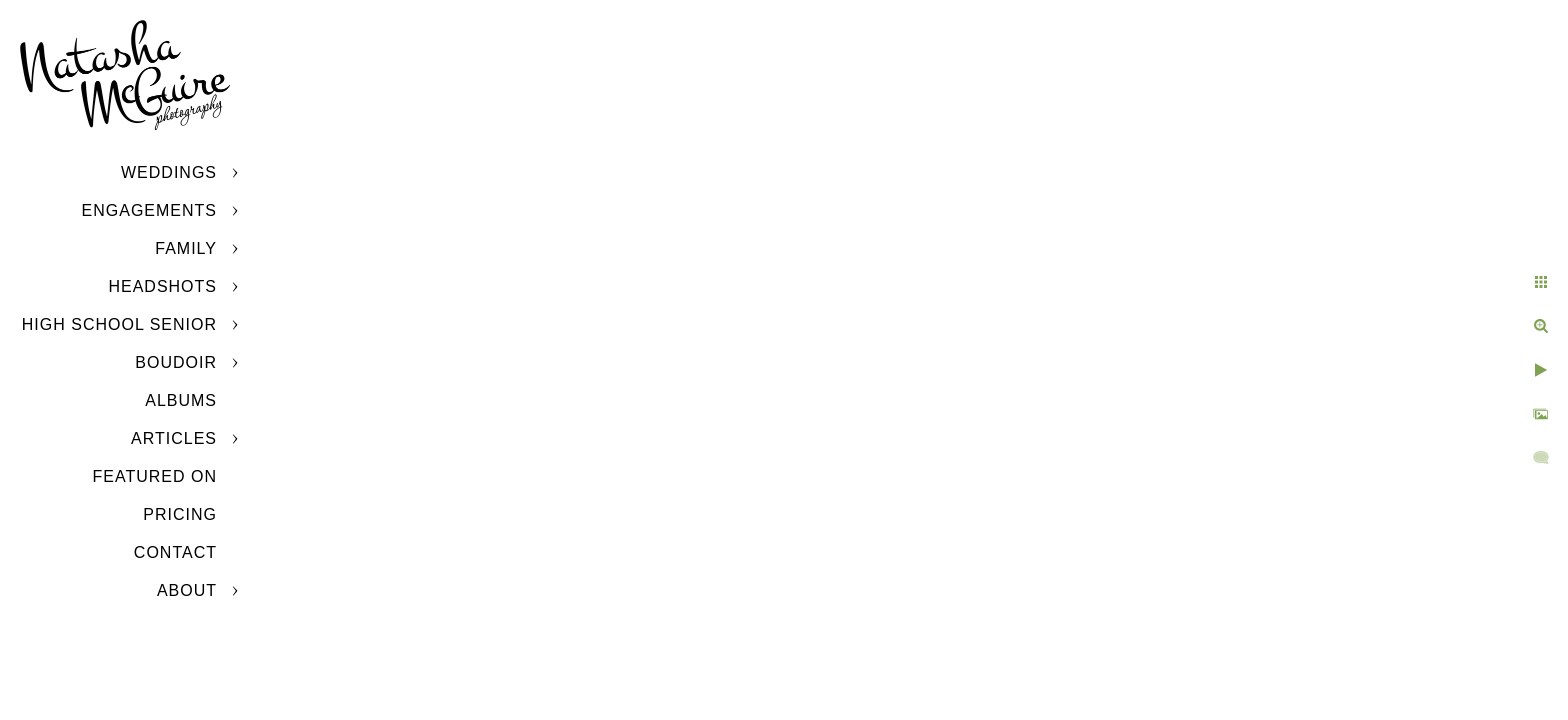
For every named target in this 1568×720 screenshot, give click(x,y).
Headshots (162, 286)
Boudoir (176, 362)
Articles (174, 438)
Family (186, 248)
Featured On (155, 476)
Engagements (149, 210)
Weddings (169, 172)
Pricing (180, 514)
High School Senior (119, 324)
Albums (181, 400)
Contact (175, 552)
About (187, 590)
